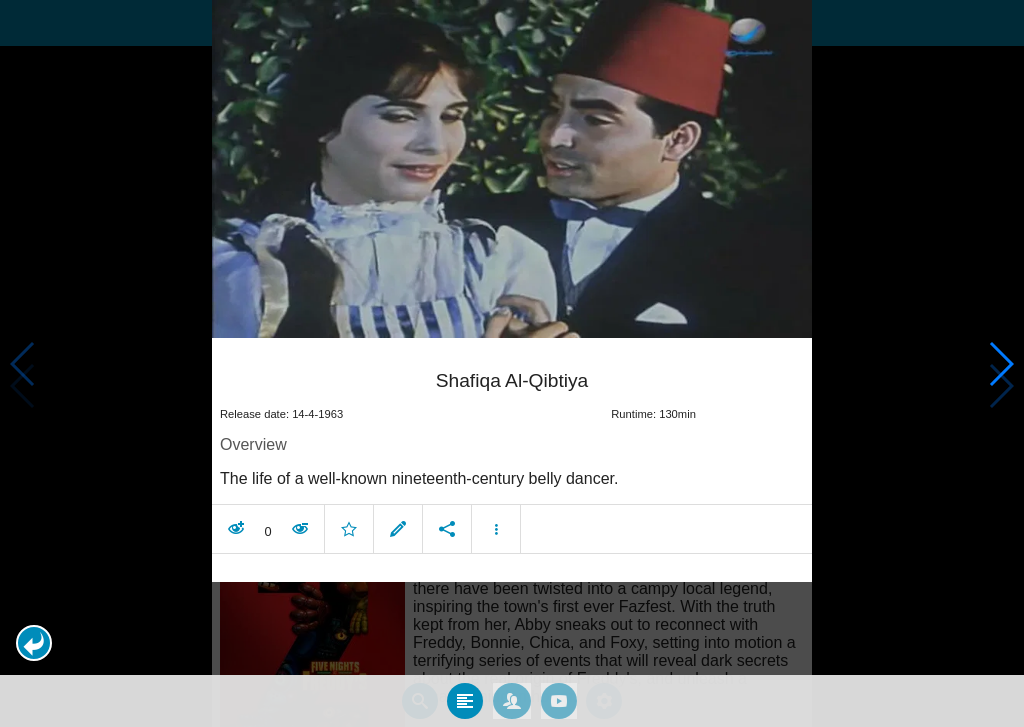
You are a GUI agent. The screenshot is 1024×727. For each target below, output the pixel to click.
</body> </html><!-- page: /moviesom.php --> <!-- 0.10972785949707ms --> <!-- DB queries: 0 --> (512, 363)
